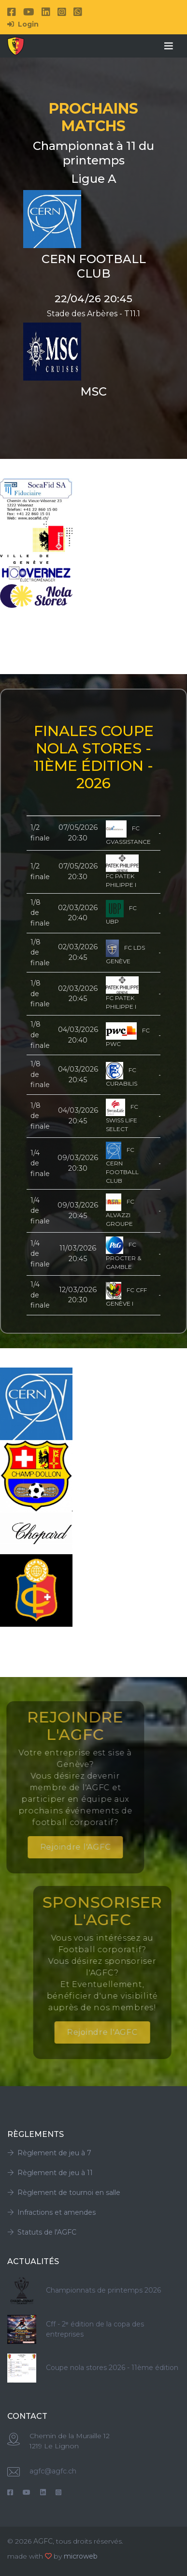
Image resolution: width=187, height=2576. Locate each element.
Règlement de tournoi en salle (63, 2192)
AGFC (43, 2541)
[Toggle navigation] (169, 46)
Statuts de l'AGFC (41, 2232)
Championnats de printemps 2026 (103, 2290)
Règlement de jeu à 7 (49, 2153)
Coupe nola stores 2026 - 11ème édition (112, 2367)
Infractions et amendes (51, 2212)
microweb (81, 2556)
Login (23, 24)
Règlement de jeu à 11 (50, 2172)
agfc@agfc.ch (52, 2471)
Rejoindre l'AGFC (49, 1847)
